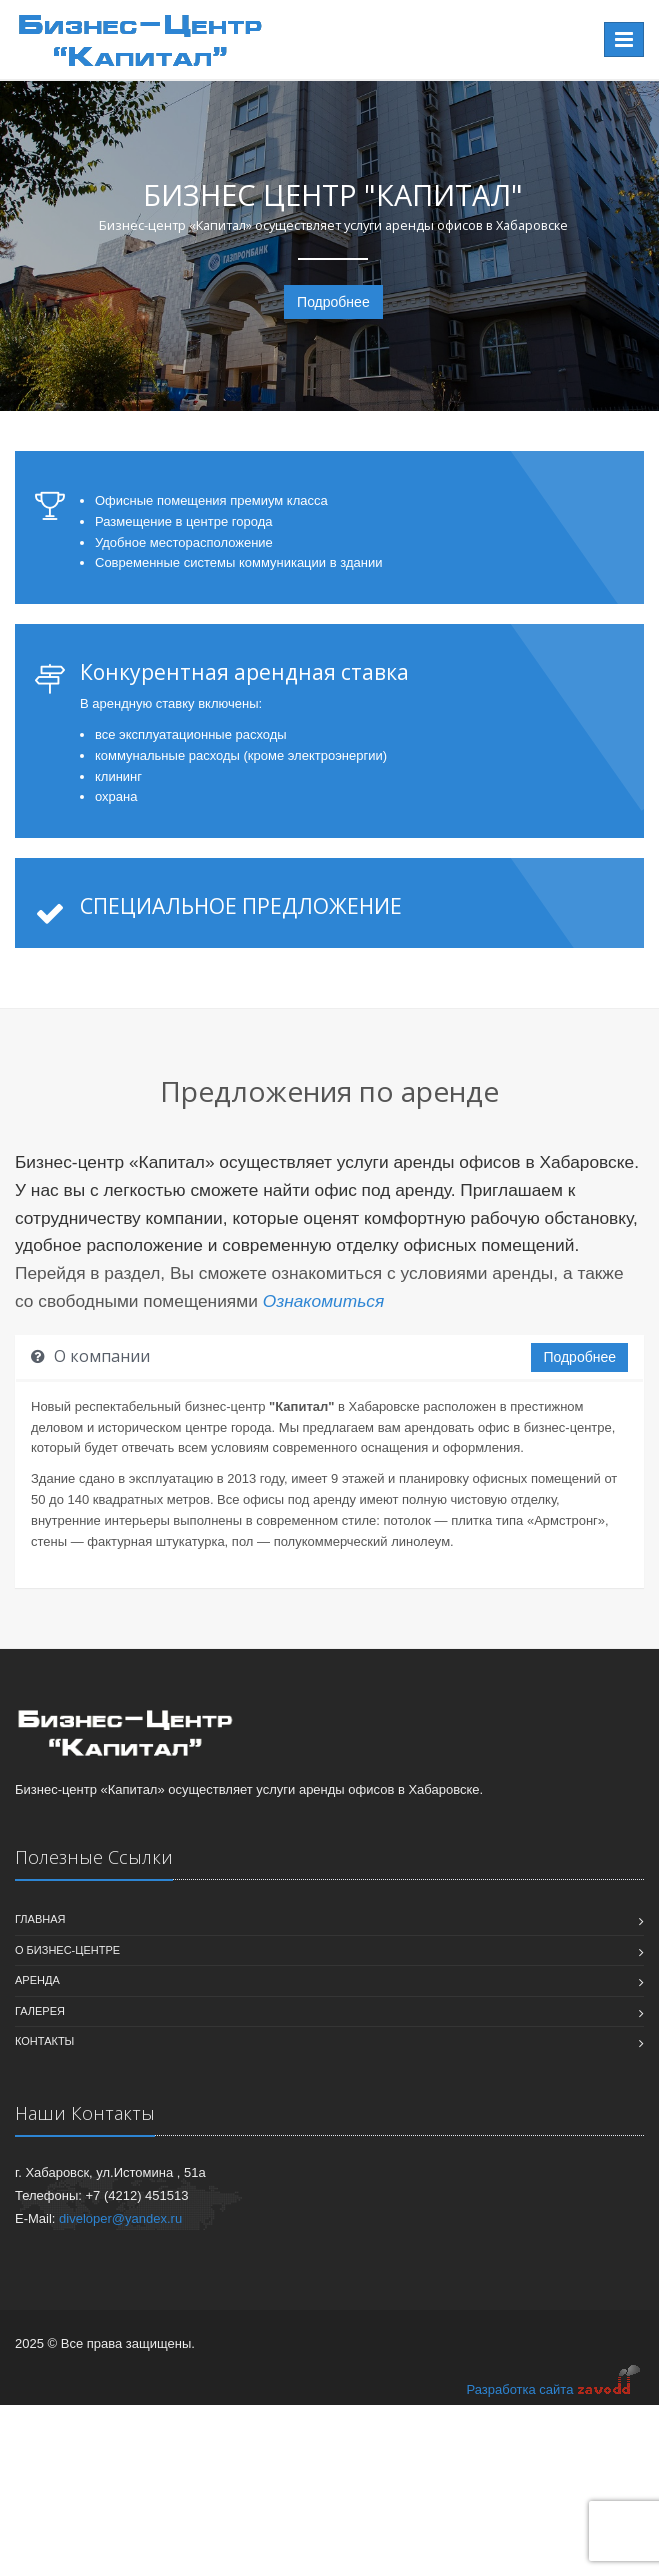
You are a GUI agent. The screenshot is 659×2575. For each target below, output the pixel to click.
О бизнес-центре (67, 1950)
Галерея (40, 2011)
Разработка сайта (554, 2388)
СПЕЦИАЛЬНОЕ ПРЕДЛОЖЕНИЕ (241, 906)
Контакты (44, 2041)
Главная (40, 1919)
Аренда (37, 1980)
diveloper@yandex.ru (120, 2218)
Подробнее (333, 302)
